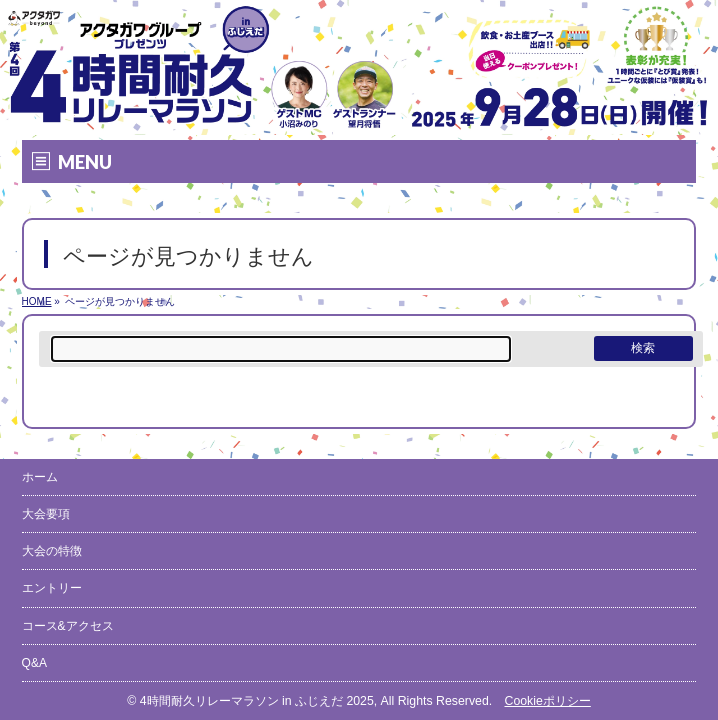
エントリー (52, 588)
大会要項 (46, 514)
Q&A (34, 663)
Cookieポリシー (547, 701)
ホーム (40, 477)
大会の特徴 (52, 551)
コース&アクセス (68, 626)
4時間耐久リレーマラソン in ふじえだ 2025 (257, 701)
